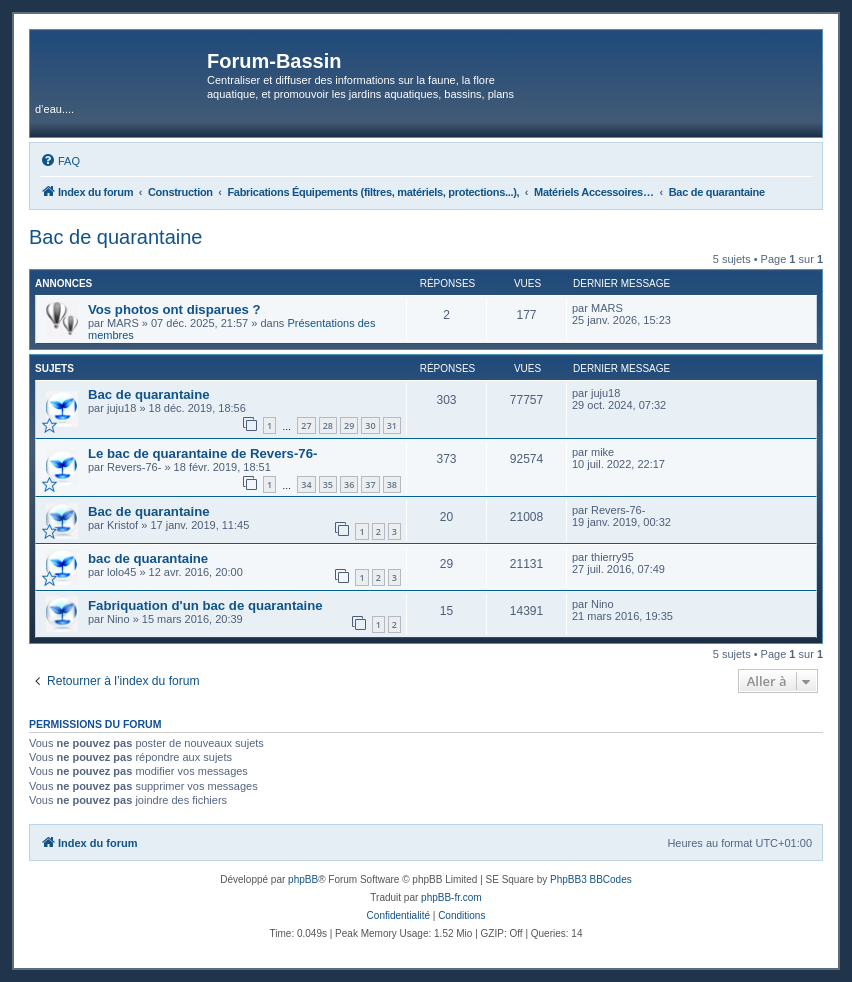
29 (349, 425)
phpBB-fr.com (451, 897)
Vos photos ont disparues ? (174, 309)
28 (328, 425)
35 (328, 484)
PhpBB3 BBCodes (591, 879)
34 (306, 484)
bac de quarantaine (148, 558)
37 (370, 484)
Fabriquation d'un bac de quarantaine (205, 605)
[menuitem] (60, 161)
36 (349, 484)
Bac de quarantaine (115, 237)
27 (306, 425)
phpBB (303, 879)
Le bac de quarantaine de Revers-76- (202, 453)
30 (370, 425)
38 (392, 484)
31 (392, 425)
